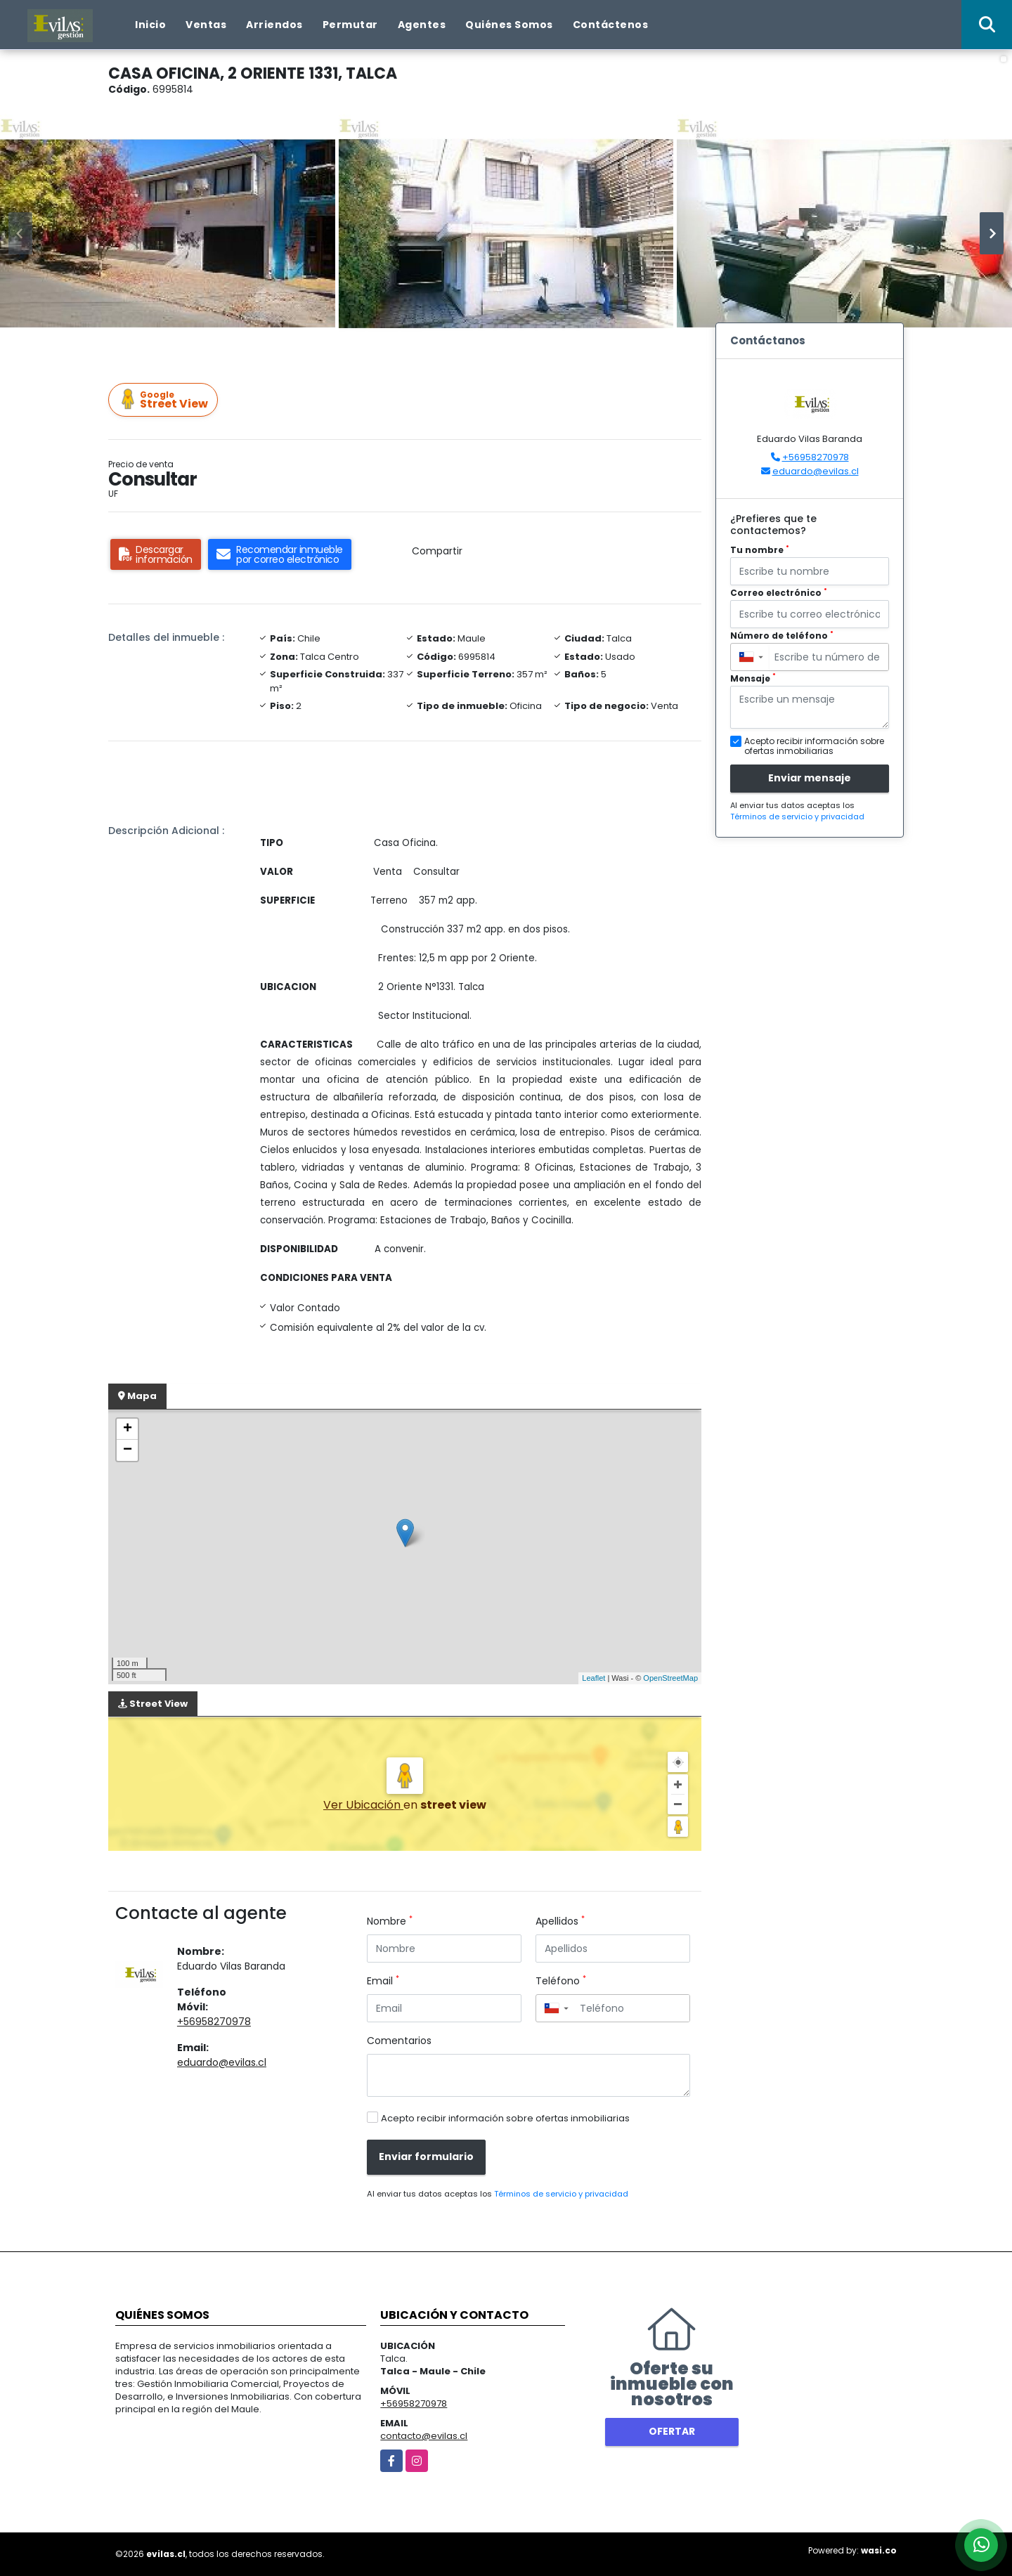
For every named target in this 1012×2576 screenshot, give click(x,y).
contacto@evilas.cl (423, 2435)
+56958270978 (214, 2022)
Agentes (422, 25)
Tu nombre (759, 550)
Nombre (390, 1921)
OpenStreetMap (670, 1678)
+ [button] (127, 1429)
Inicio (150, 25)
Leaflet (593, 1678)
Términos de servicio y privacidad (561, 2193)
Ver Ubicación (363, 1805)
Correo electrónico (778, 593)
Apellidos (560, 1921)
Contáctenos (611, 25)
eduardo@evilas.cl (221, 2062)
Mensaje (753, 678)
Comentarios (399, 2041)
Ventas (206, 25)
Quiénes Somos (509, 25)
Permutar (350, 25)
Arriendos (274, 25)
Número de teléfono (781, 636)
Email (383, 1981)
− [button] (127, 1450)
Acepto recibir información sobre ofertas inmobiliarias (505, 2118)
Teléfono (561, 1981)
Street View (165, 400)
